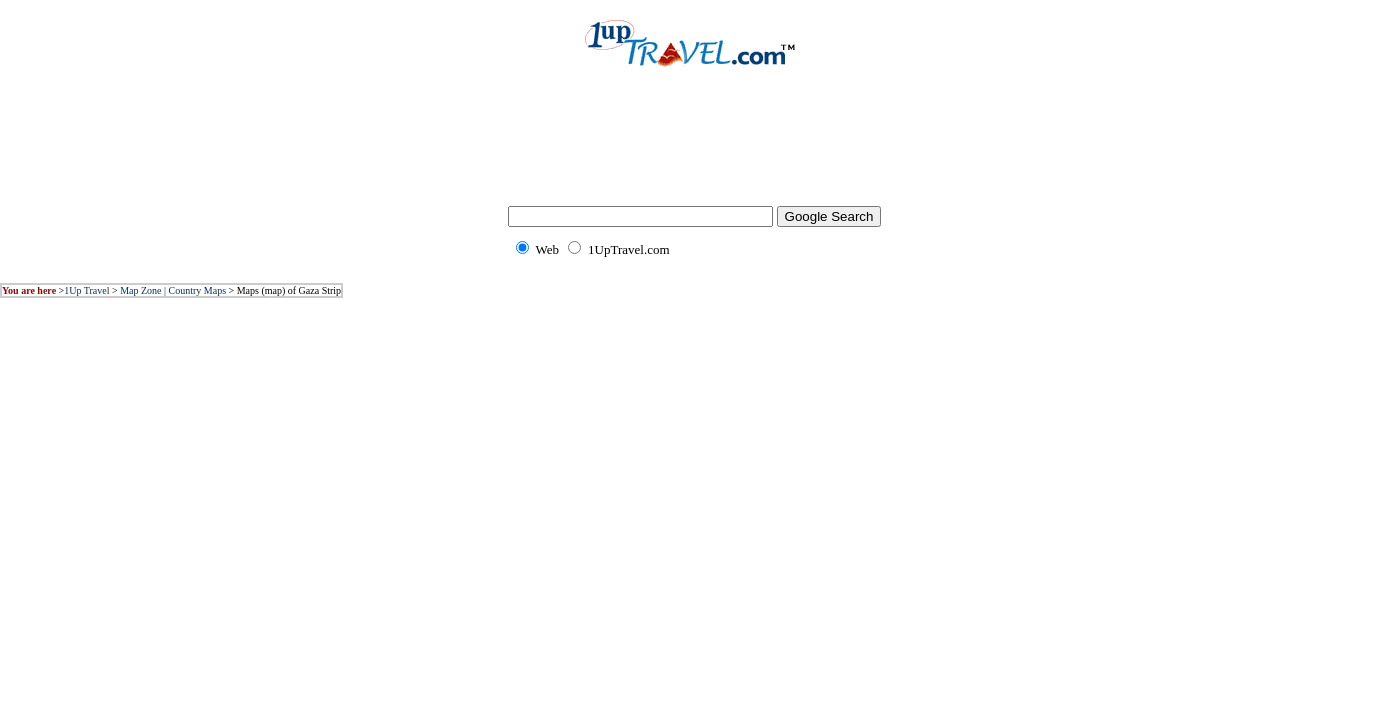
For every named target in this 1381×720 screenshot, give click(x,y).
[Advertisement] (691, 150)
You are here (29, 290)
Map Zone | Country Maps (173, 290)
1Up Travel (86, 290)
